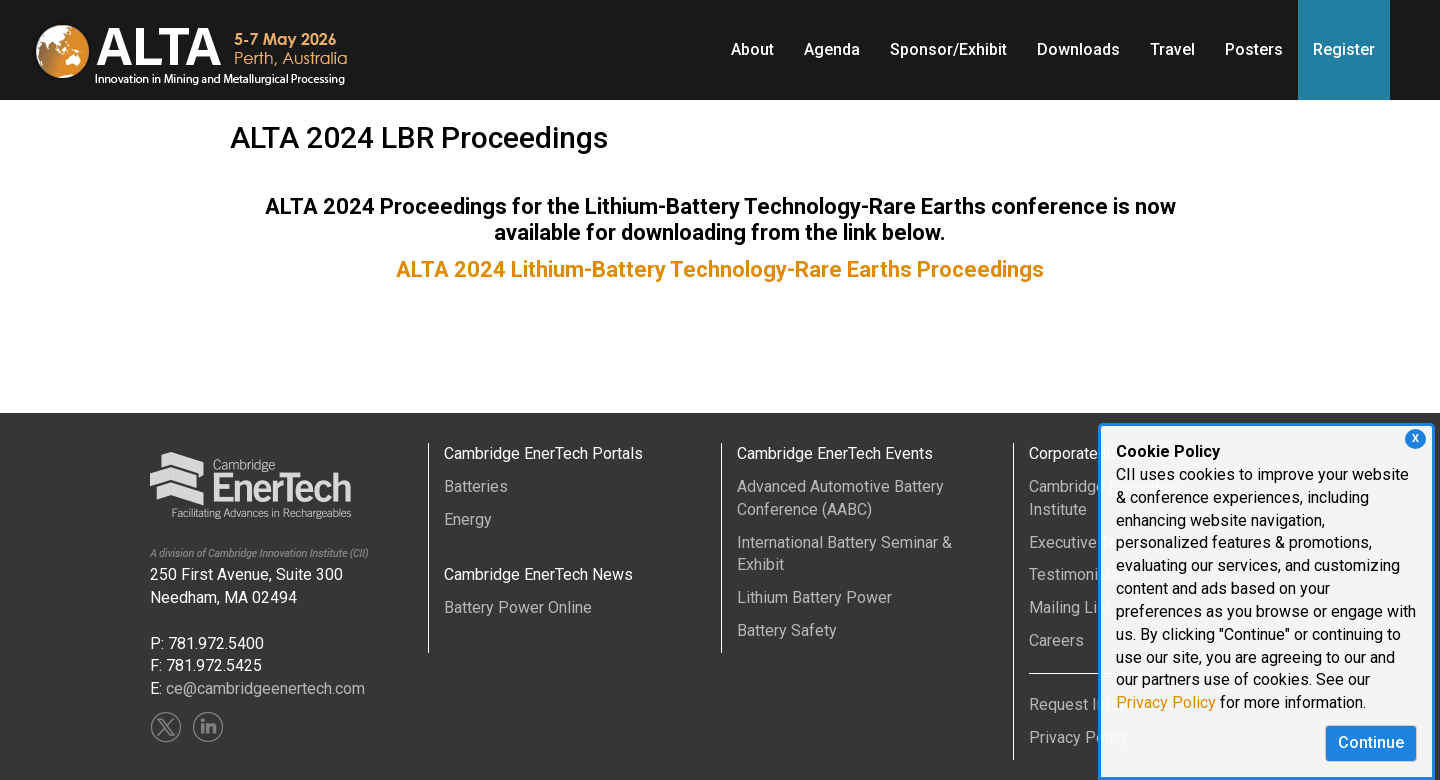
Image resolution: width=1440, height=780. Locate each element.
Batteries (476, 486)
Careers (1056, 640)
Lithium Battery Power (814, 597)
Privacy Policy (1166, 702)
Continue (1371, 742)
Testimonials (1074, 574)
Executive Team (1084, 542)
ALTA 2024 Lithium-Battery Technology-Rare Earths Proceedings (720, 269)
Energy (468, 519)
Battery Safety (787, 630)
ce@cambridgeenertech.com (265, 688)
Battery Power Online (518, 607)
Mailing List (1070, 607)
